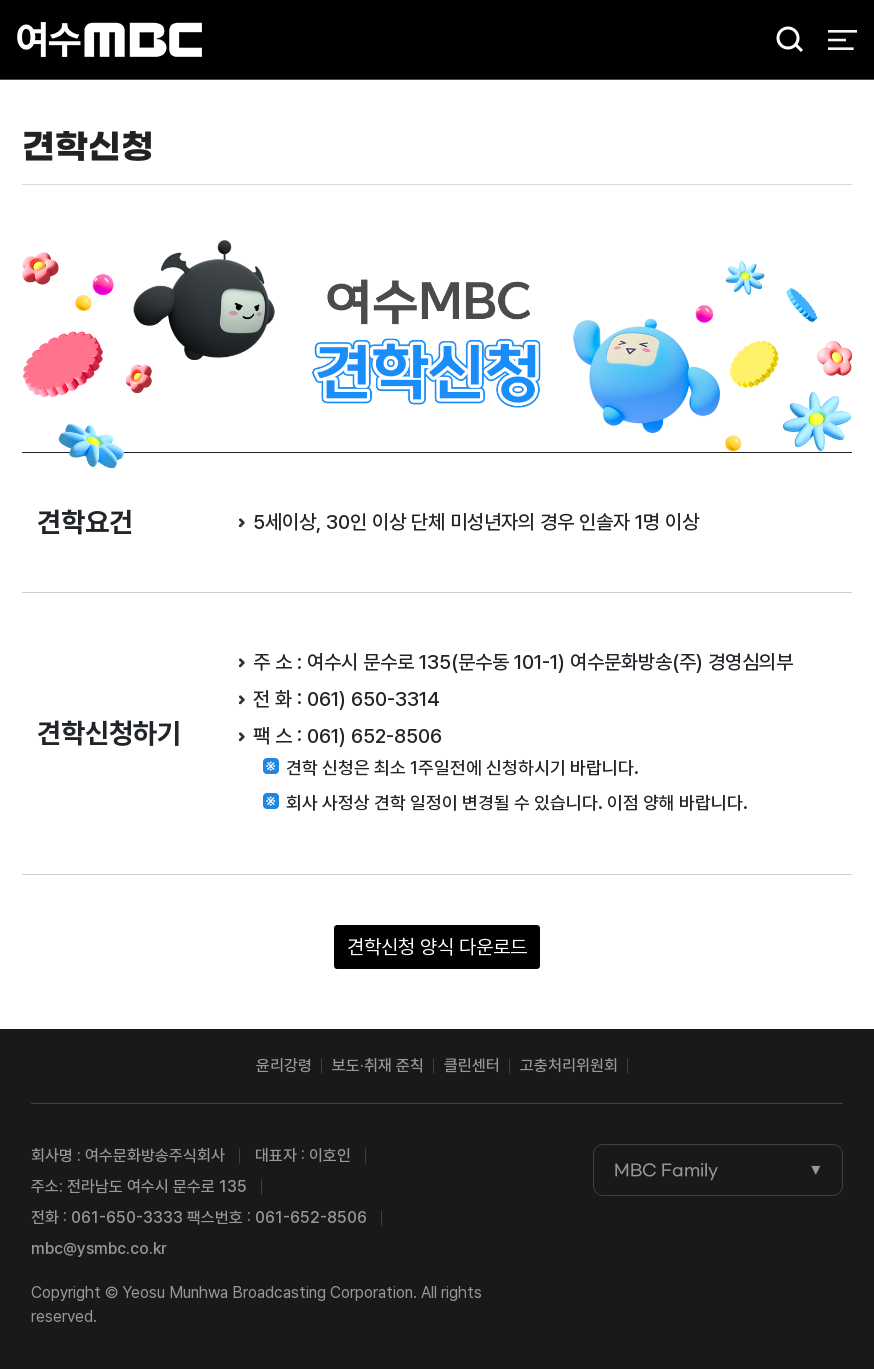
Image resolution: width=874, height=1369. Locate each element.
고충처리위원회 (569, 1065)
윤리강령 (284, 1065)
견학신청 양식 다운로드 (437, 947)
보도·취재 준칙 (378, 1065)
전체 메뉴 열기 (842, 40)
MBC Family (666, 1170)
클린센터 (472, 1065)
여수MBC (109, 39)
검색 (783, 40)
